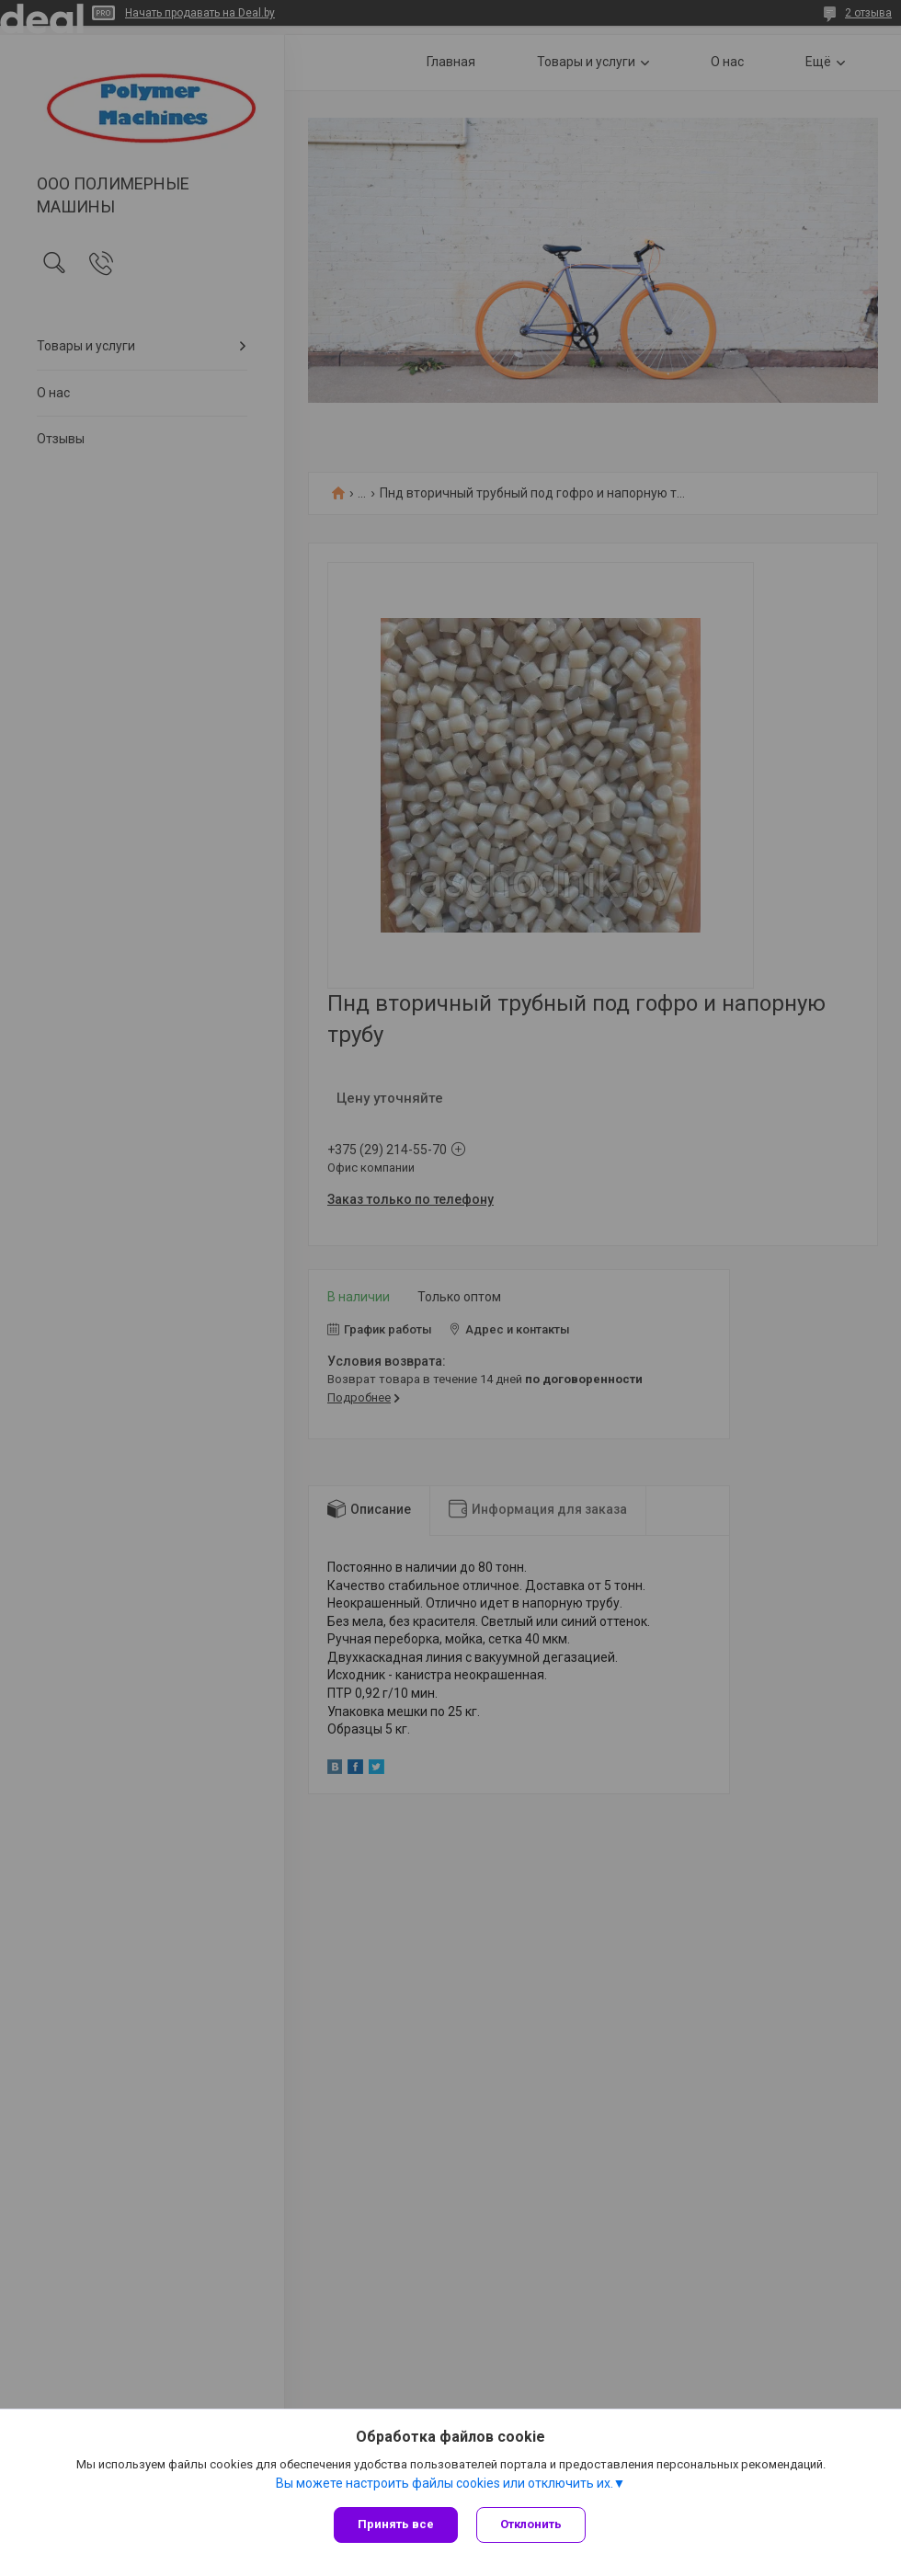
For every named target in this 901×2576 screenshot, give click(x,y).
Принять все (396, 2524)
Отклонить (531, 2524)
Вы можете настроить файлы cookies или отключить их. (444, 2483)
